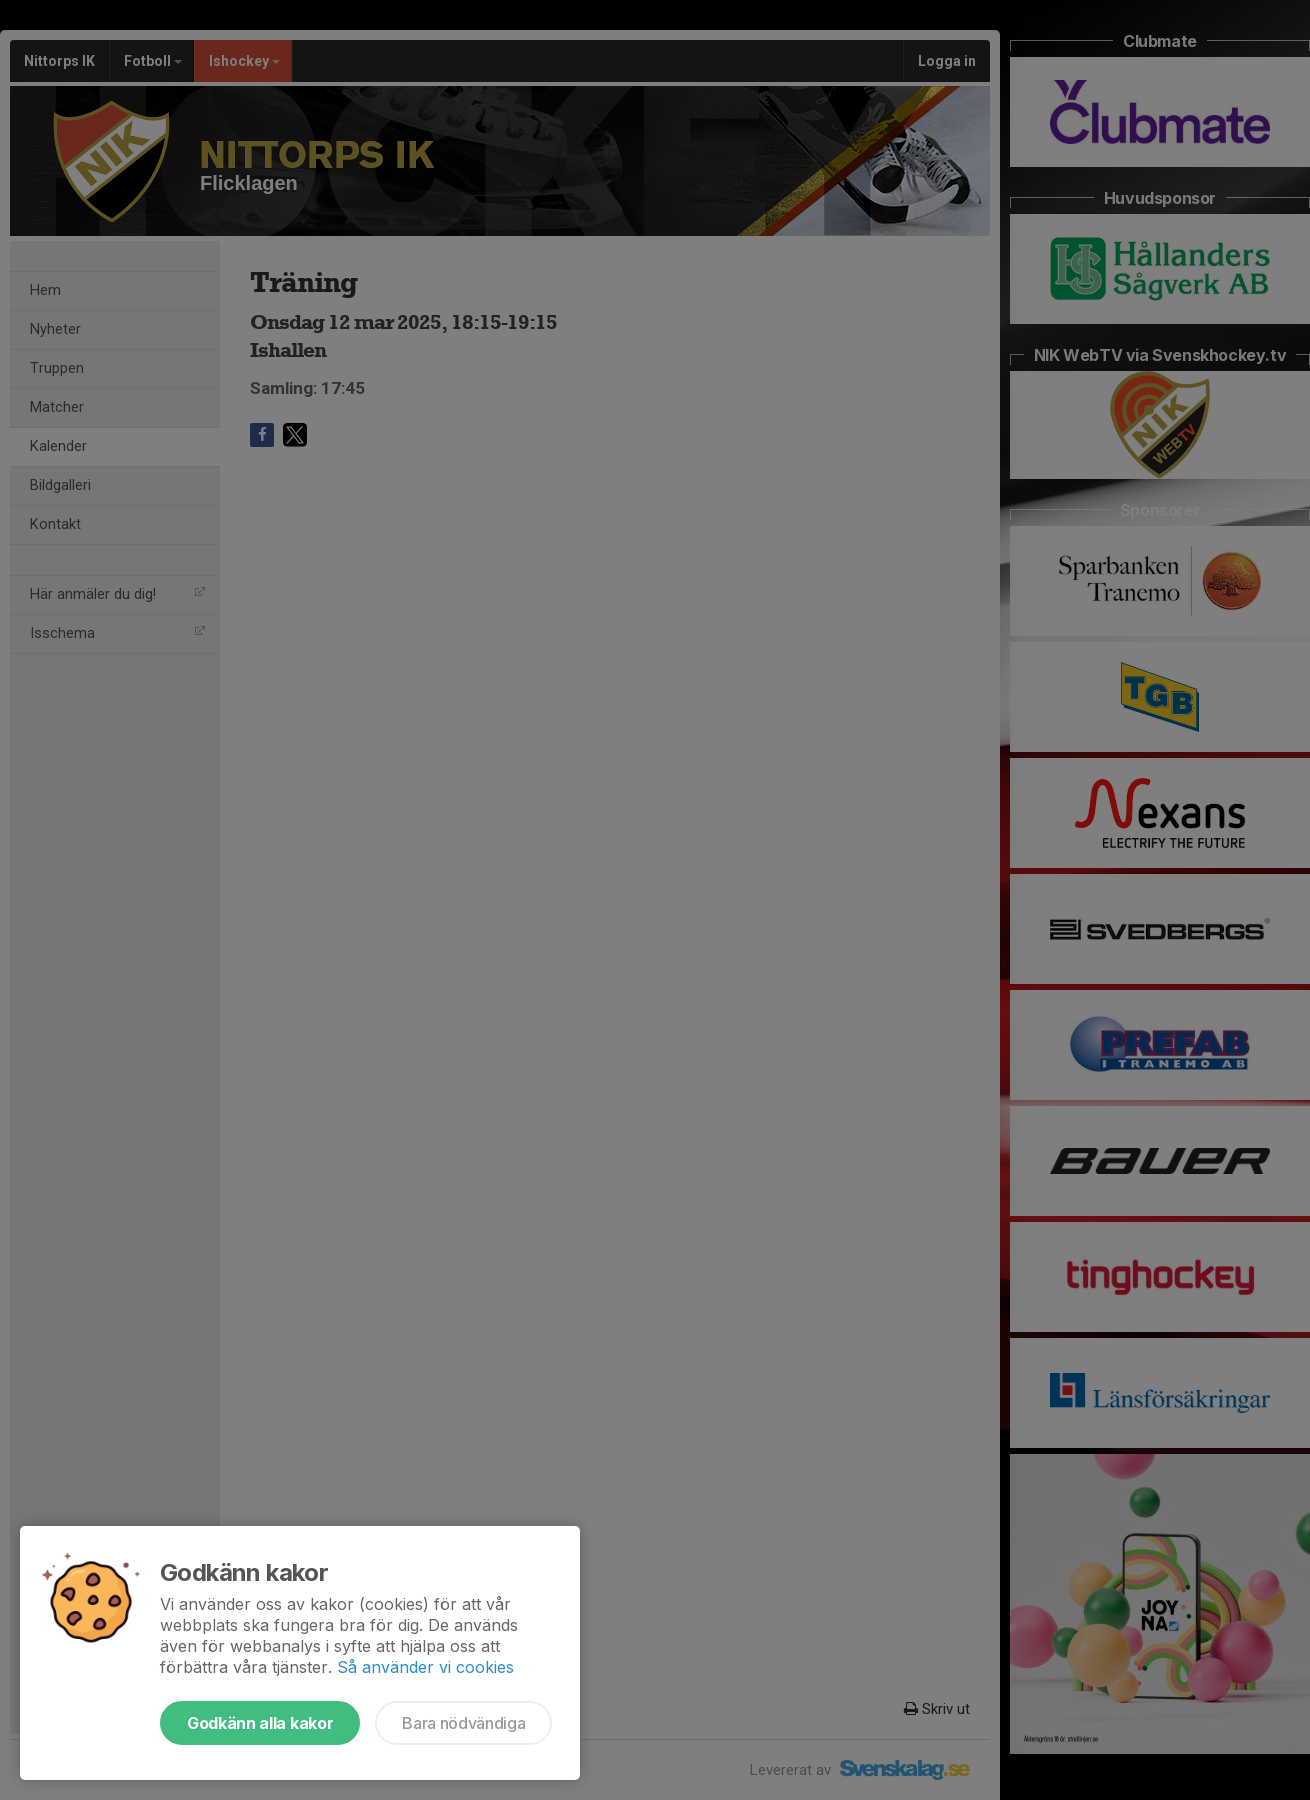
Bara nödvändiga (463, 1723)
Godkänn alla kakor (260, 1723)
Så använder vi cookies (425, 1667)
